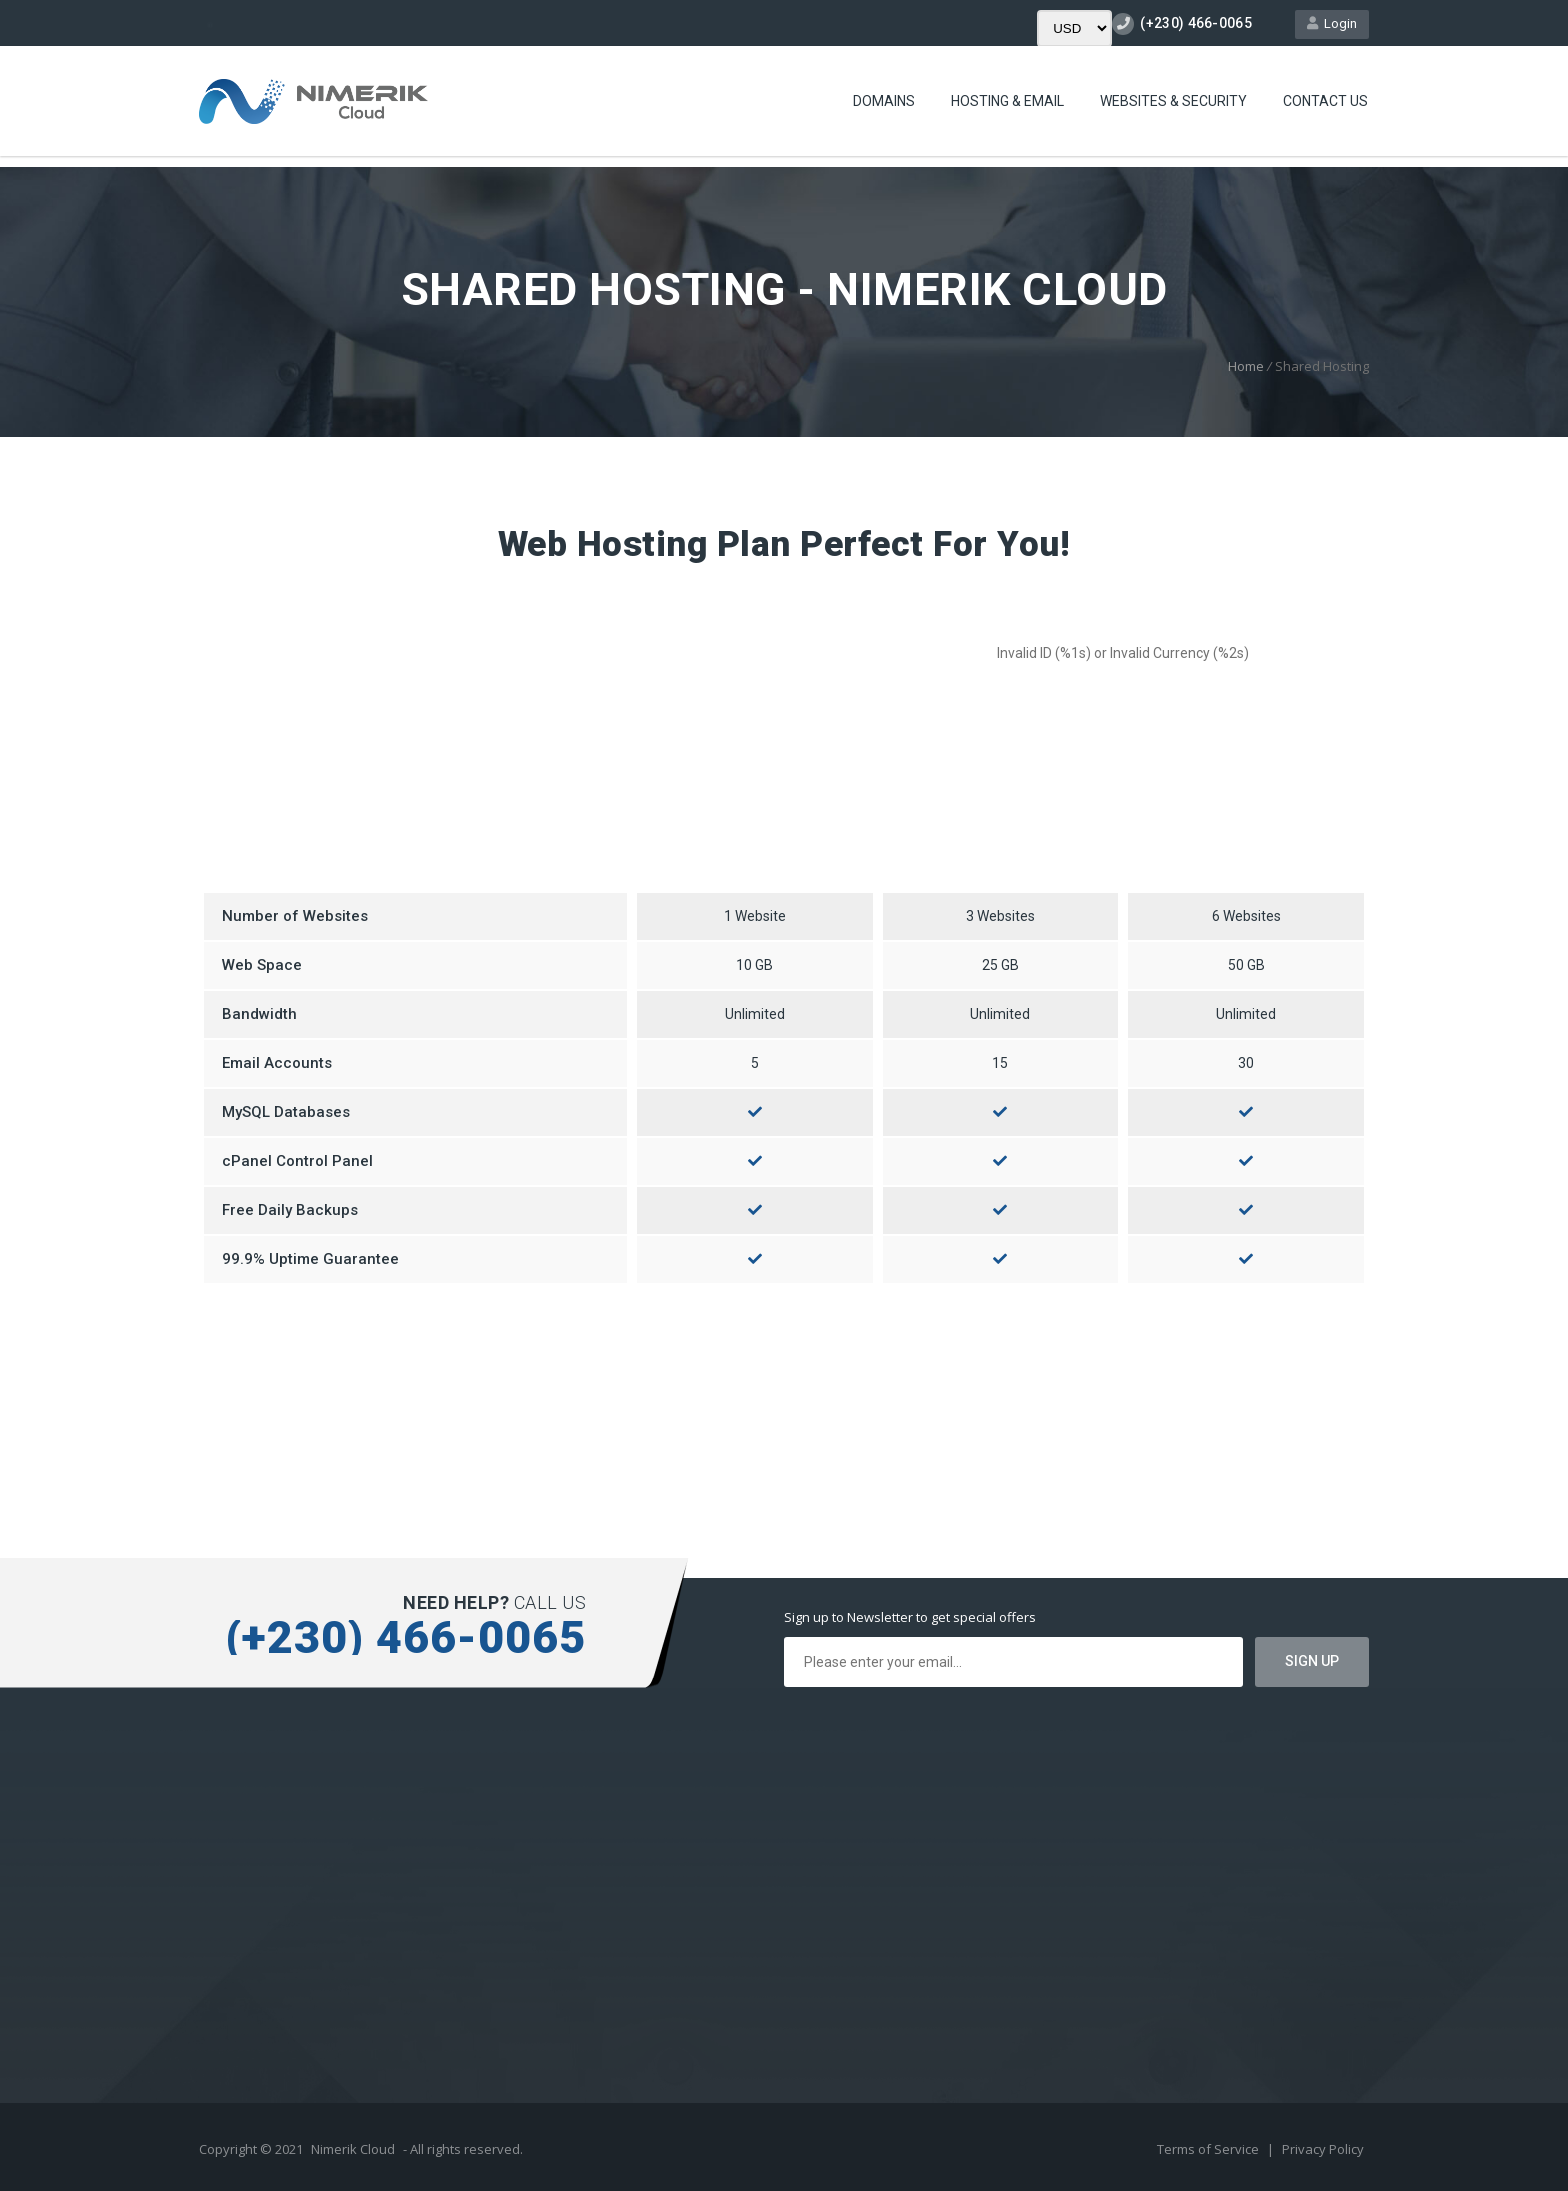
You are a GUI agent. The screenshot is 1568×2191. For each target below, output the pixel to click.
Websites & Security (1173, 101)
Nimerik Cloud (353, 2149)
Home (1246, 366)
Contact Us (1325, 101)
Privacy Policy (1323, 2149)
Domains (884, 101)
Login (1332, 23)
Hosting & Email (1007, 101)
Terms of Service (1209, 2149)
